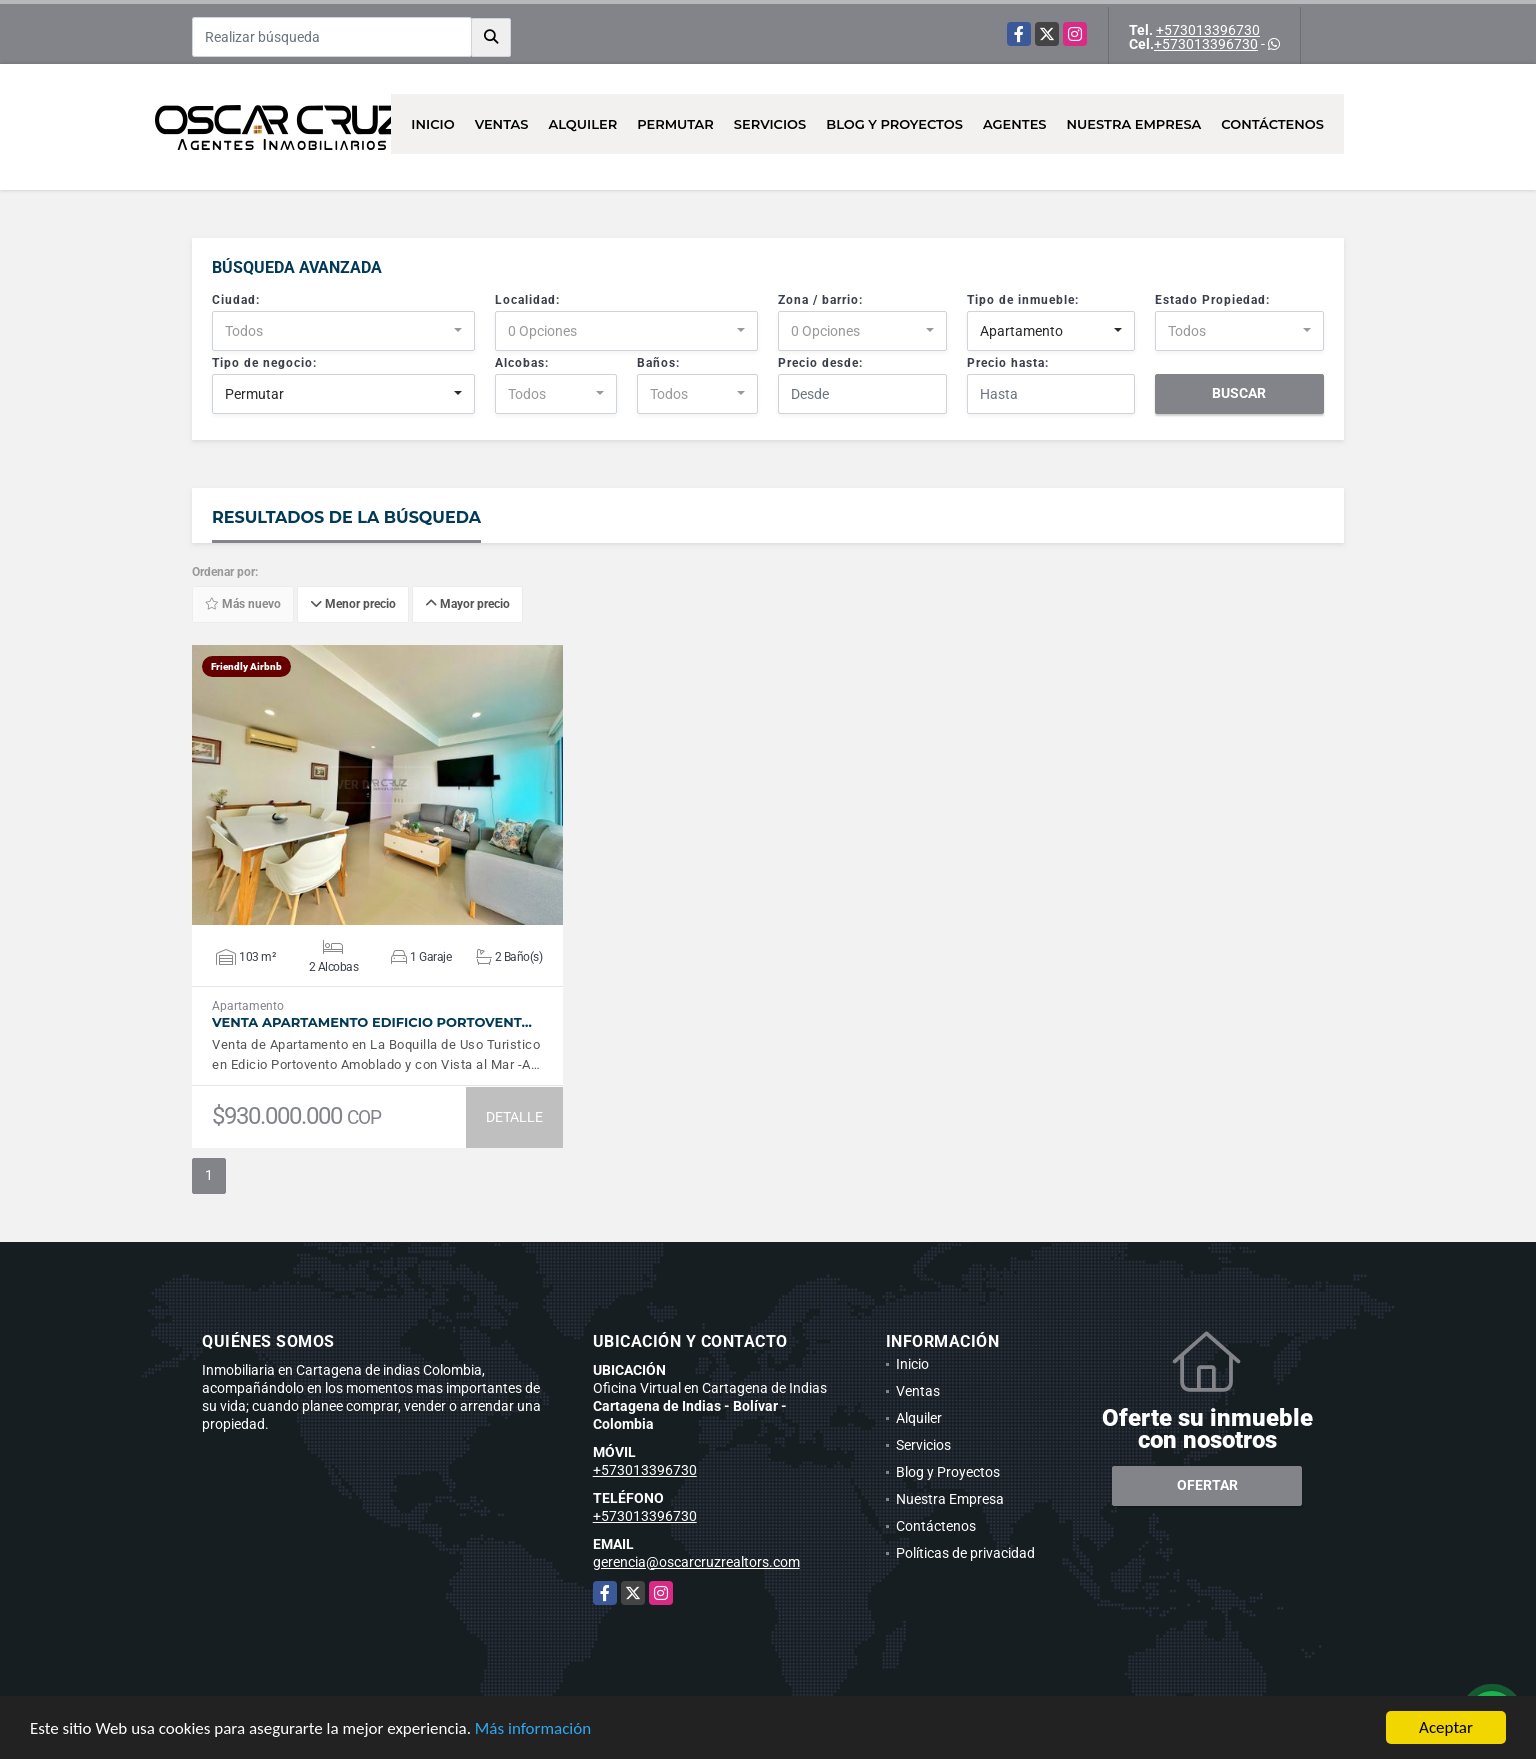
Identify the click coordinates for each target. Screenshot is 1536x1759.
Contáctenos (1272, 124)
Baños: (658, 363)
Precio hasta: (1008, 363)
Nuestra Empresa (1134, 124)
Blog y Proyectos (894, 124)
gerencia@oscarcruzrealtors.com (696, 1562)
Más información (533, 1728)
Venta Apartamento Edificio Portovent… (372, 1022)
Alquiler (582, 124)
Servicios (770, 124)
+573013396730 (1208, 30)
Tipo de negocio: (264, 363)
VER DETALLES (377, 785)
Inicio (432, 124)
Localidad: (527, 300)
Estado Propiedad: (1212, 300)
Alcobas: (522, 363)
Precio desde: (820, 363)
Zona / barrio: (820, 300)
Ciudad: (236, 300)
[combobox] (343, 331)
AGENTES (1015, 124)
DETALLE (514, 1117)
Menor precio (353, 605)
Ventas (502, 124)
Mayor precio (467, 605)
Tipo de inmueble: (1023, 300)
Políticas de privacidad (965, 1553)
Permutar (675, 124)
